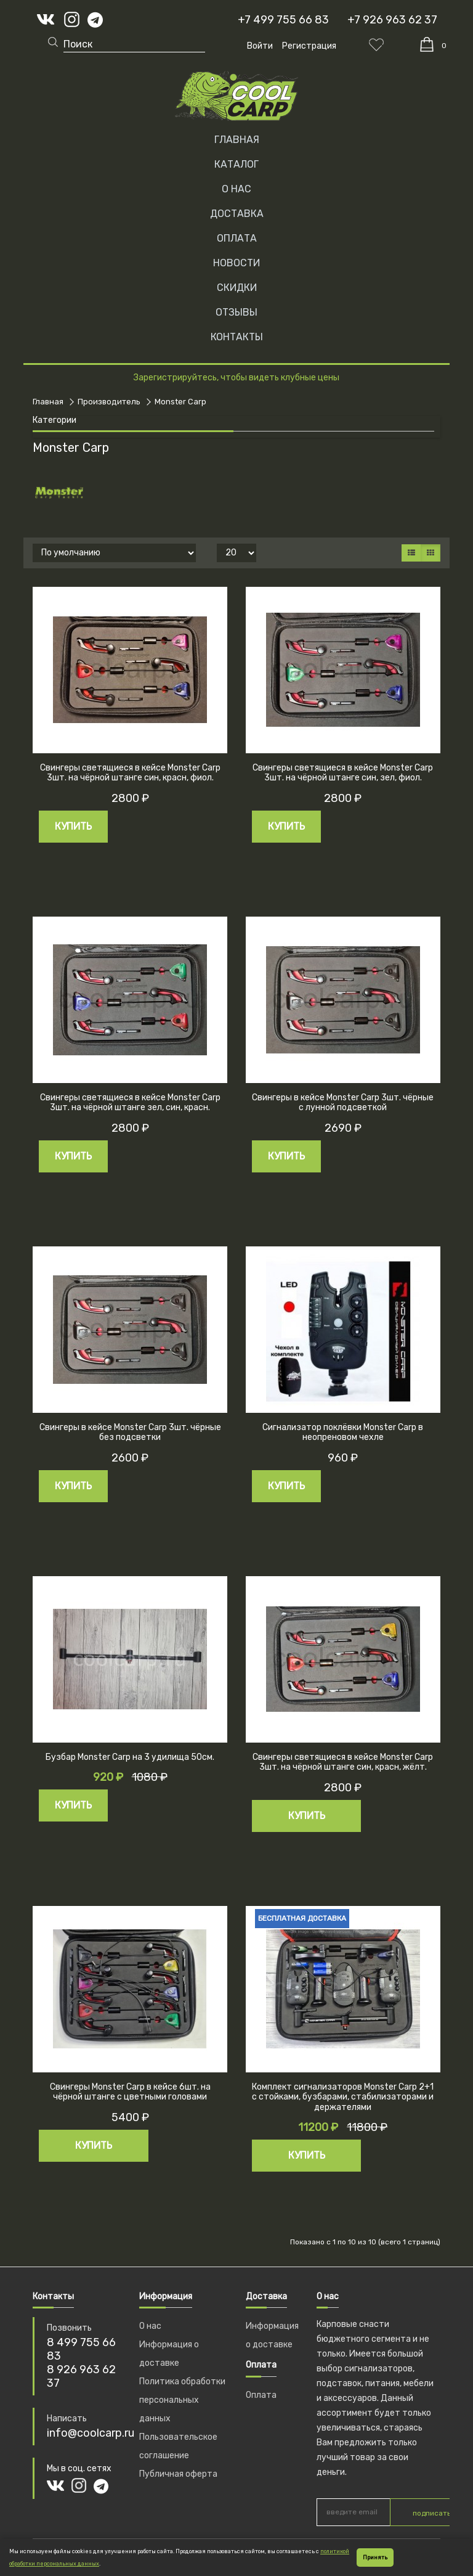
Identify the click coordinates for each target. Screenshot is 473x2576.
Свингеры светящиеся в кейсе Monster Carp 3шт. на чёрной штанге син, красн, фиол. (130, 773)
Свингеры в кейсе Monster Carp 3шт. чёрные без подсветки (130, 1432)
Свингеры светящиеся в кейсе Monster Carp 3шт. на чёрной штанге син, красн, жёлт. (343, 1762)
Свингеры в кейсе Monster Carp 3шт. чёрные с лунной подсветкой (343, 1102)
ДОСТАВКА (237, 213)
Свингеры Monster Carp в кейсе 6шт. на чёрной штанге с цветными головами (130, 2092)
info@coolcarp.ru (90, 2433)
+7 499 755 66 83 (283, 20)
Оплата (261, 2395)
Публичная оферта (178, 2474)
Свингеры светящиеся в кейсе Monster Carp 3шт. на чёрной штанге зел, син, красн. (130, 1102)
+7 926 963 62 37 (392, 20)
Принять (375, 2557)
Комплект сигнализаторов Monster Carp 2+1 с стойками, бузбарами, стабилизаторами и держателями (343, 2097)
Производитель (109, 401)
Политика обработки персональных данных (182, 2400)
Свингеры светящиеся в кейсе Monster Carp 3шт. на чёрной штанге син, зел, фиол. (343, 773)
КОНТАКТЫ (237, 337)
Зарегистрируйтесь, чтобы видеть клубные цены (236, 377)
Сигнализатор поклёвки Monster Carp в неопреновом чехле (342, 1432)
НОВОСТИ (236, 263)
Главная (236, 139)
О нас (150, 2326)
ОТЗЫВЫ (236, 312)
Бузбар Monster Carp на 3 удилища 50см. (130, 1757)
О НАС (236, 189)
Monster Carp (180, 401)
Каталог (236, 164)
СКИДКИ (237, 287)
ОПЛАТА (237, 238)
